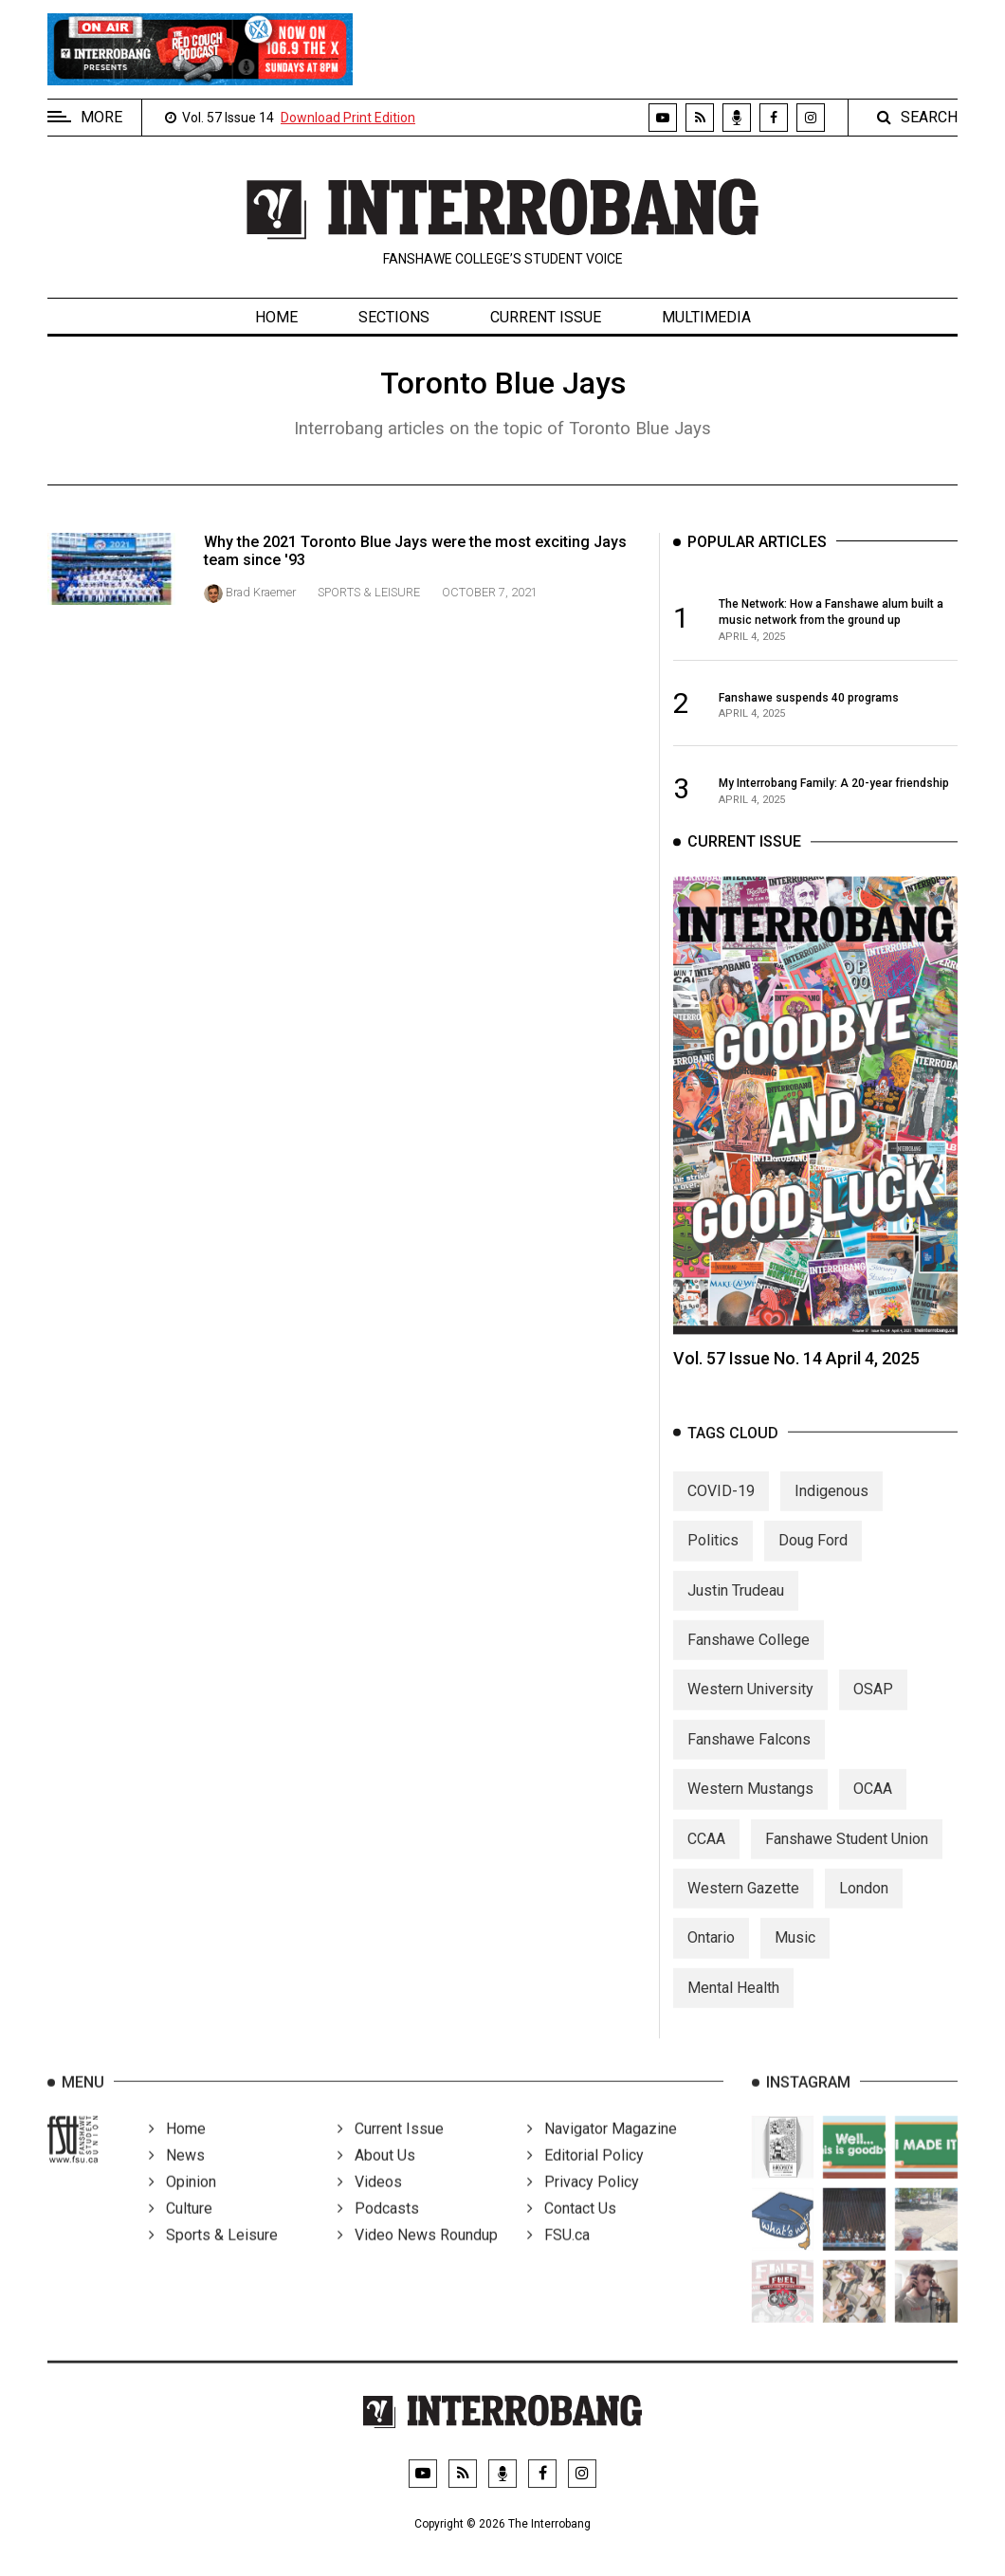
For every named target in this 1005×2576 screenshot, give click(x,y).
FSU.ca (558, 2256)
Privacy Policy (583, 2203)
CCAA (706, 1853)
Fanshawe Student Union (846, 1853)
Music (795, 1953)
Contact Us (571, 2229)
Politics (713, 1555)
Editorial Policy (585, 2176)
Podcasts (378, 2229)
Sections (393, 317)
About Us (376, 2176)
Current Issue (545, 317)
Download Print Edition (348, 117)
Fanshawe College (748, 1655)
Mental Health (733, 2002)
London (863, 1902)
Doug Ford (813, 1555)
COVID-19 (721, 1505)
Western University (750, 1704)
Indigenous (831, 1505)
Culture (180, 2229)
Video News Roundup (418, 2256)
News (177, 2176)
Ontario (711, 1953)
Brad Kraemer (261, 592)
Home (276, 317)
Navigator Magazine (602, 2150)
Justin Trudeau (735, 1605)
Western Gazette (743, 1902)
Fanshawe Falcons (749, 1754)
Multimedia (706, 317)
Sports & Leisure (369, 592)
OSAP (873, 1704)
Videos (370, 2203)
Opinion (182, 2203)
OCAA (872, 1804)
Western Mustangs (750, 1804)
